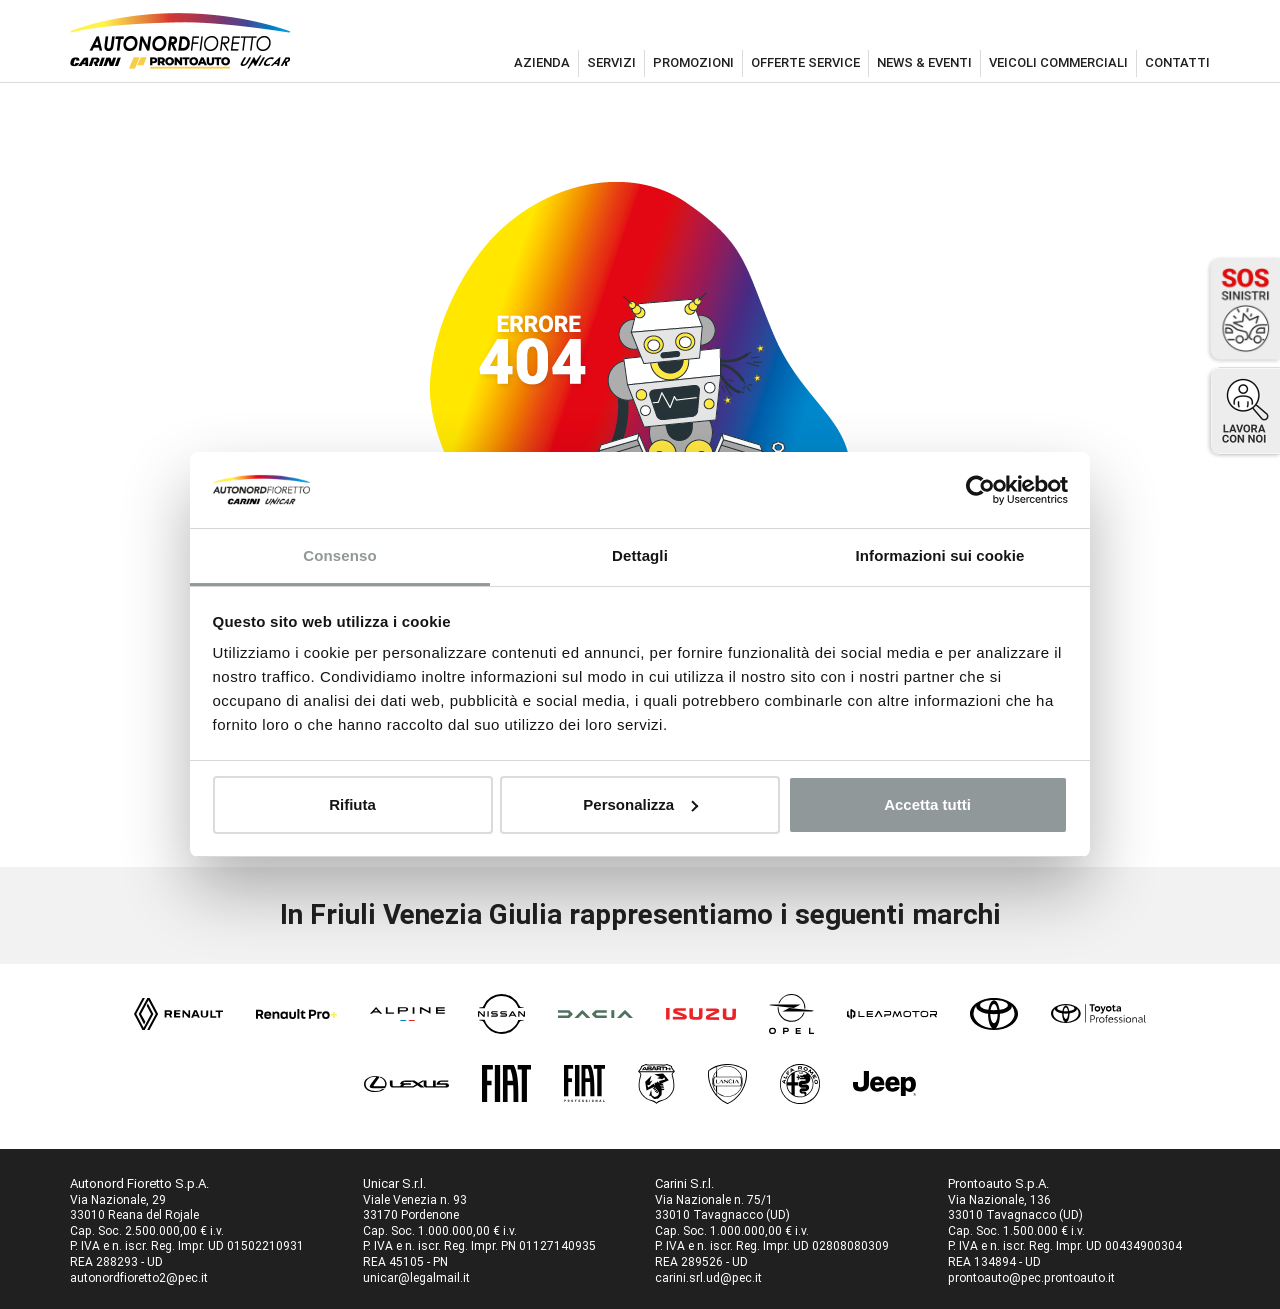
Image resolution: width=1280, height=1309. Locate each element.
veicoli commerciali (1058, 62)
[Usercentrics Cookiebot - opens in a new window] (980, 490)
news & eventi (924, 62)
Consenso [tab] (339, 555)
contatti (1177, 62)
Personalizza (640, 804)
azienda (542, 62)
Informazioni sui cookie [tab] (940, 555)
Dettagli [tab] (640, 555)
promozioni (693, 62)
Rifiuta (352, 804)
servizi (611, 62)
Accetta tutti (927, 804)
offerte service (805, 62)
